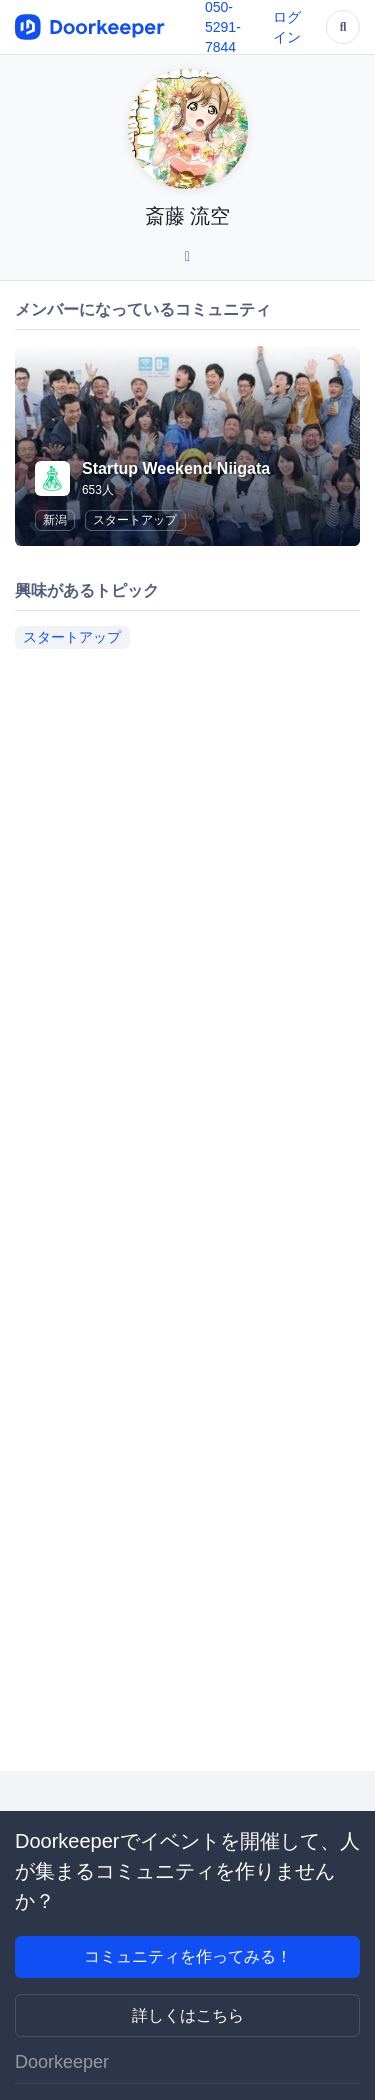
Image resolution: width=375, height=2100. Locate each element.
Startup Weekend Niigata (176, 468)
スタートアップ (135, 520)
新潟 (55, 520)
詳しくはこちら (188, 2015)
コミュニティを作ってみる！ (188, 1956)
